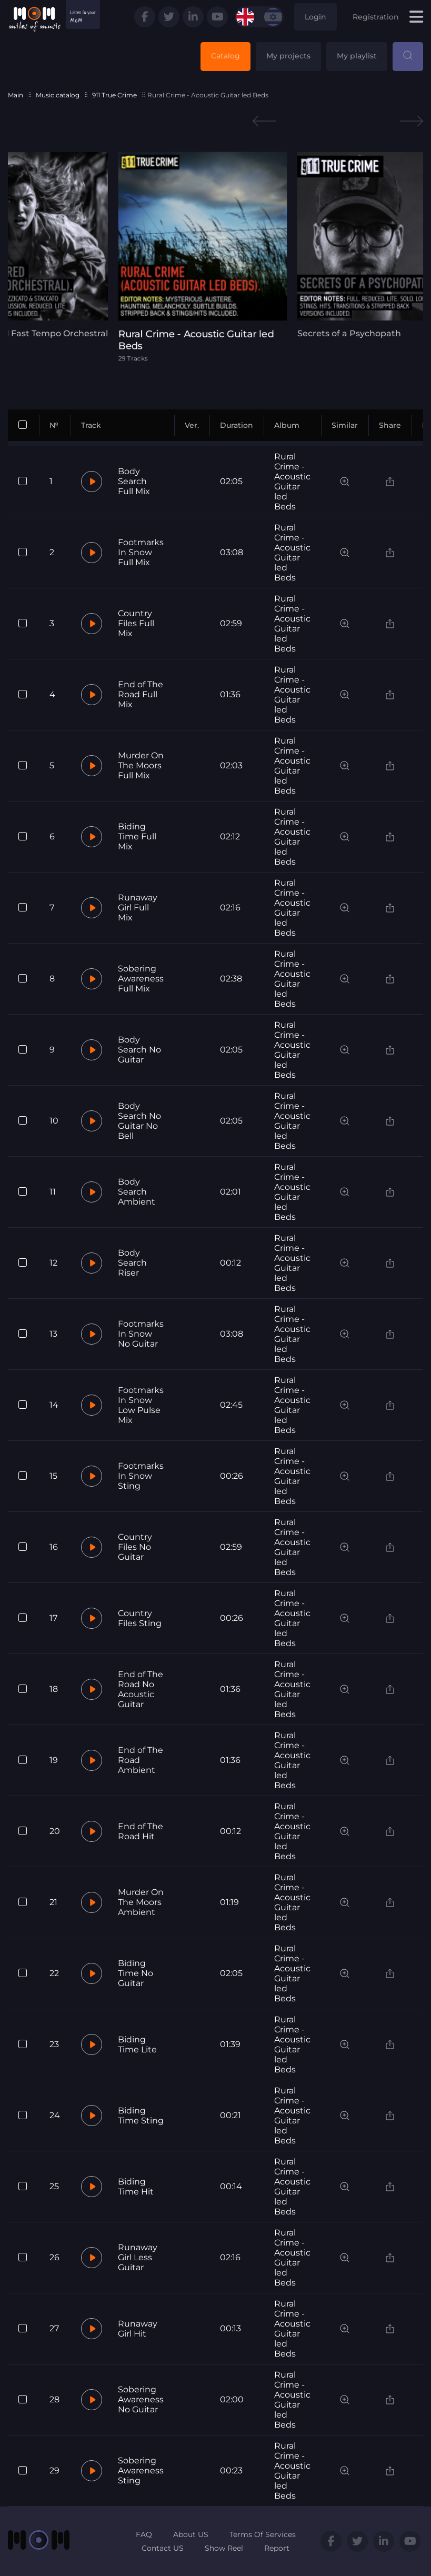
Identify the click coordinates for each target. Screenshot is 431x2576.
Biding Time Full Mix (137, 836)
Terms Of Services (262, 2534)
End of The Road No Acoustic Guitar (140, 1689)
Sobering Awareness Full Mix (141, 979)
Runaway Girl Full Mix (137, 908)
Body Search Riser (132, 1263)
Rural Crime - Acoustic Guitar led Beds (292, 482)
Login (315, 17)
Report (276, 2548)
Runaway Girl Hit (137, 2329)
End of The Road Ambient (140, 1760)
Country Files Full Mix (136, 623)
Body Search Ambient (136, 1192)
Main (15, 95)
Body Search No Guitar (139, 1050)
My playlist (357, 56)
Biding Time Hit (136, 2187)
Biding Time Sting (141, 2116)
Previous (264, 121)
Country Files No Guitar (135, 1547)
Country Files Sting (140, 1618)
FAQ (144, 2534)
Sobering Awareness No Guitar (141, 2399)
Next (411, 121)
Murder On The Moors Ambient (141, 1902)
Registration (376, 17)
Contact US (163, 2548)
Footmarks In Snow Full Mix (141, 552)
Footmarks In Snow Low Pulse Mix (141, 1405)
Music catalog (57, 95)
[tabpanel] (216, 257)
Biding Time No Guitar (135, 1973)
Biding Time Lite (137, 2044)
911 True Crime (114, 95)
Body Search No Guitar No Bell (139, 1121)
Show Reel (224, 2548)
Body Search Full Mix (134, 481)
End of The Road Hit (140, 1831)
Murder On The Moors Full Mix (141, 765)
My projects (288, 56)
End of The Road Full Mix (140, 694)
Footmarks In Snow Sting (141, 1476)
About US (190, 2534)
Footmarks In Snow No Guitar (141, 1334)
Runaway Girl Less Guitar (137, 2257)
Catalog (225, 56)
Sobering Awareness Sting (141, 2470)
